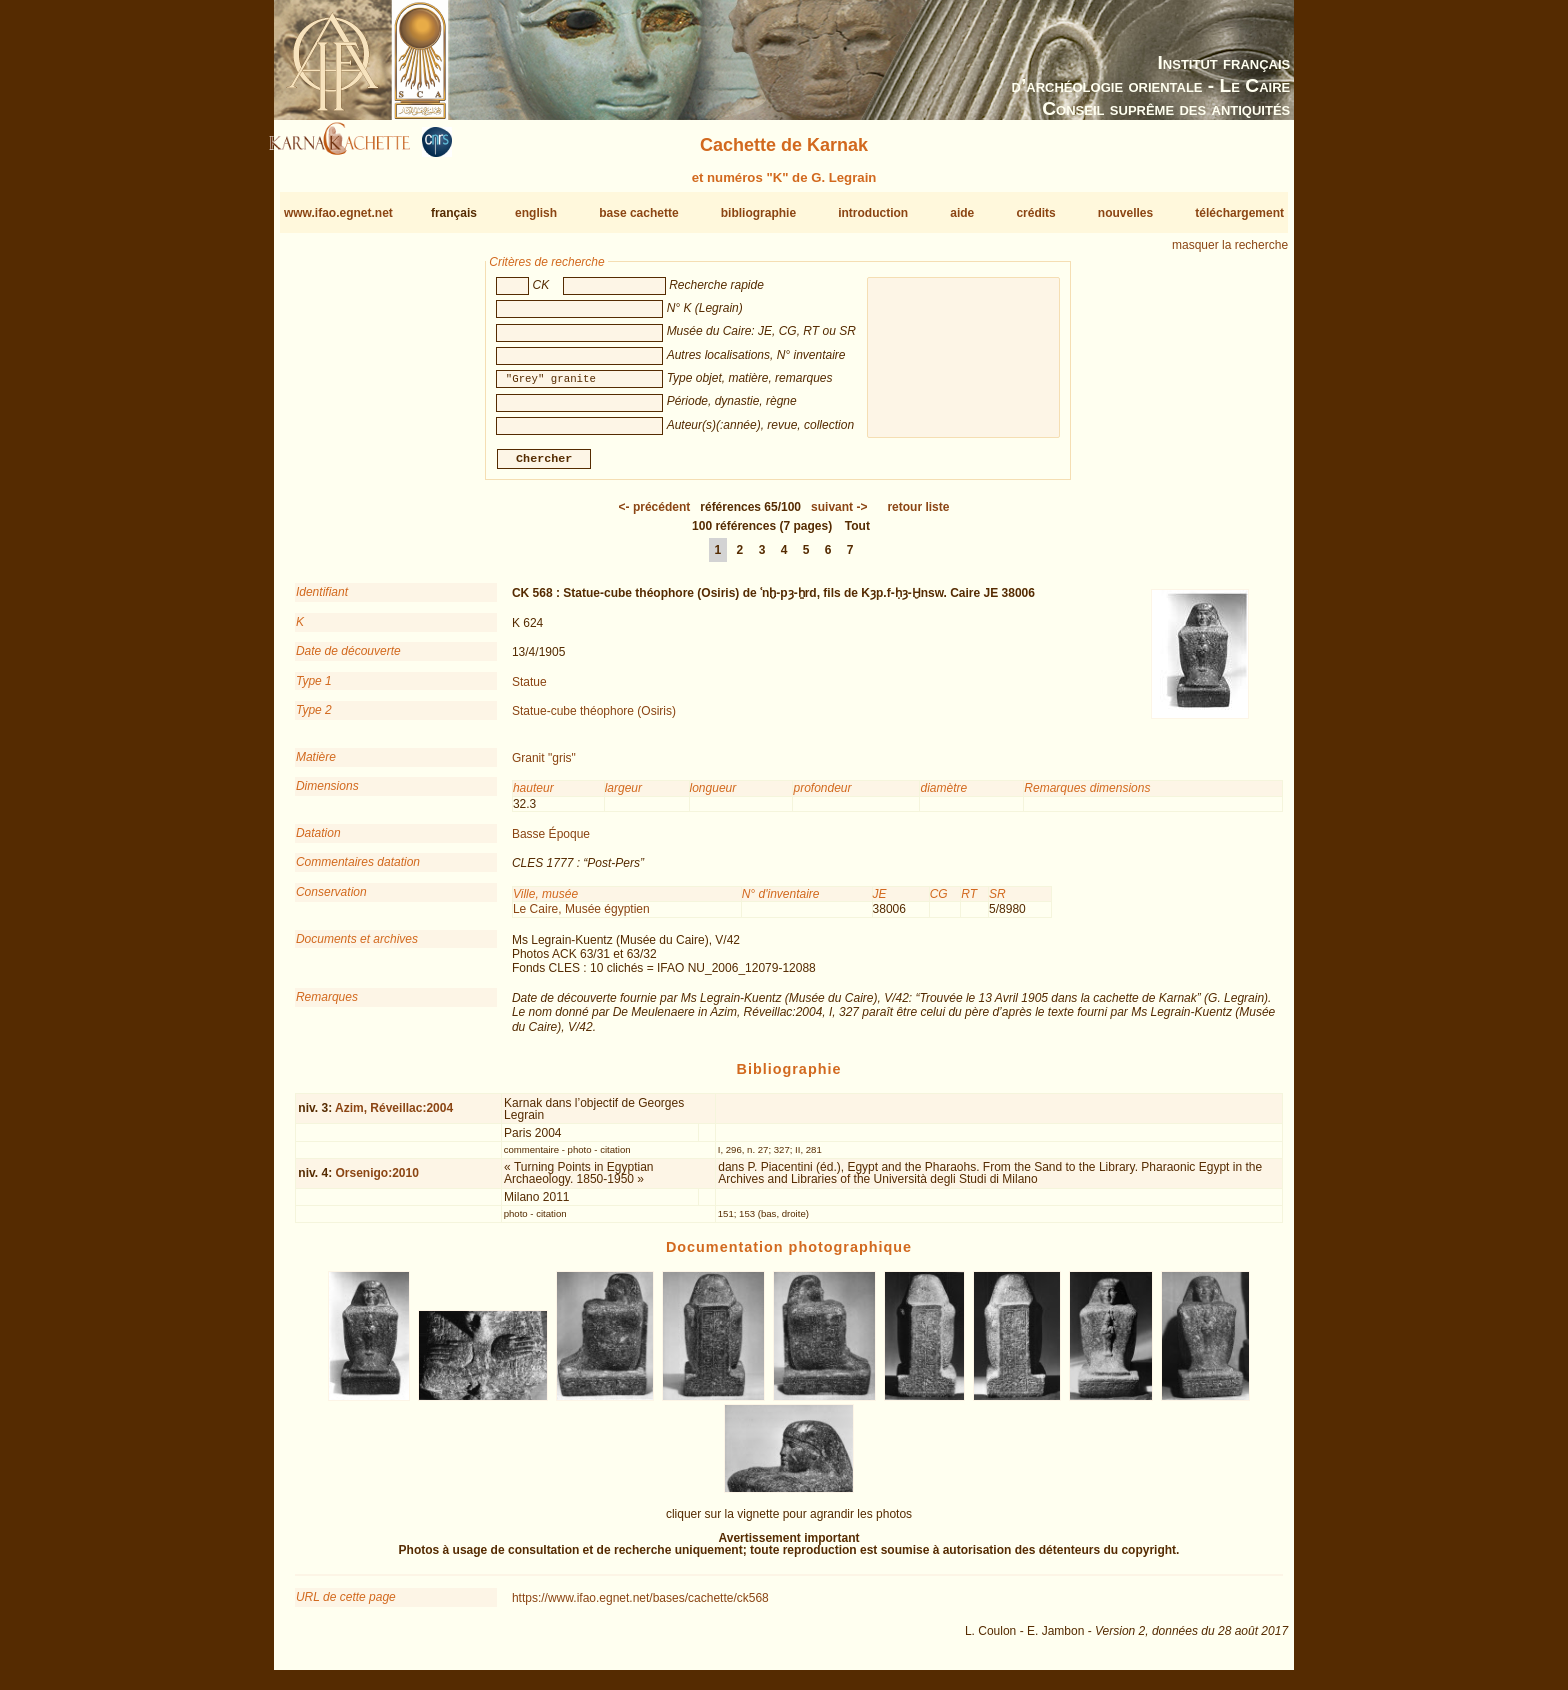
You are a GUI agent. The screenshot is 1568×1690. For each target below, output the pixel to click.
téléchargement (1239, 213)
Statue (529, 689)
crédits (1035, 213)
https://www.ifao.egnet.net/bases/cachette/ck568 (640, 1606)
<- (655, 515)
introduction (873, 213)
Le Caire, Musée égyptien (581, 917)
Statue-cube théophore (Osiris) (594, 719)
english (536, 213)
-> (839, 515)
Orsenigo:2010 (376, 1180)
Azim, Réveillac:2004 (394, 1116)
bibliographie (758, 213)
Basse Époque (551, 842)
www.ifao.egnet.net (338, 213)
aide (962, 213)
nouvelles (1125, 213)
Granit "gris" (544, 766)
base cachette (638, 213)
